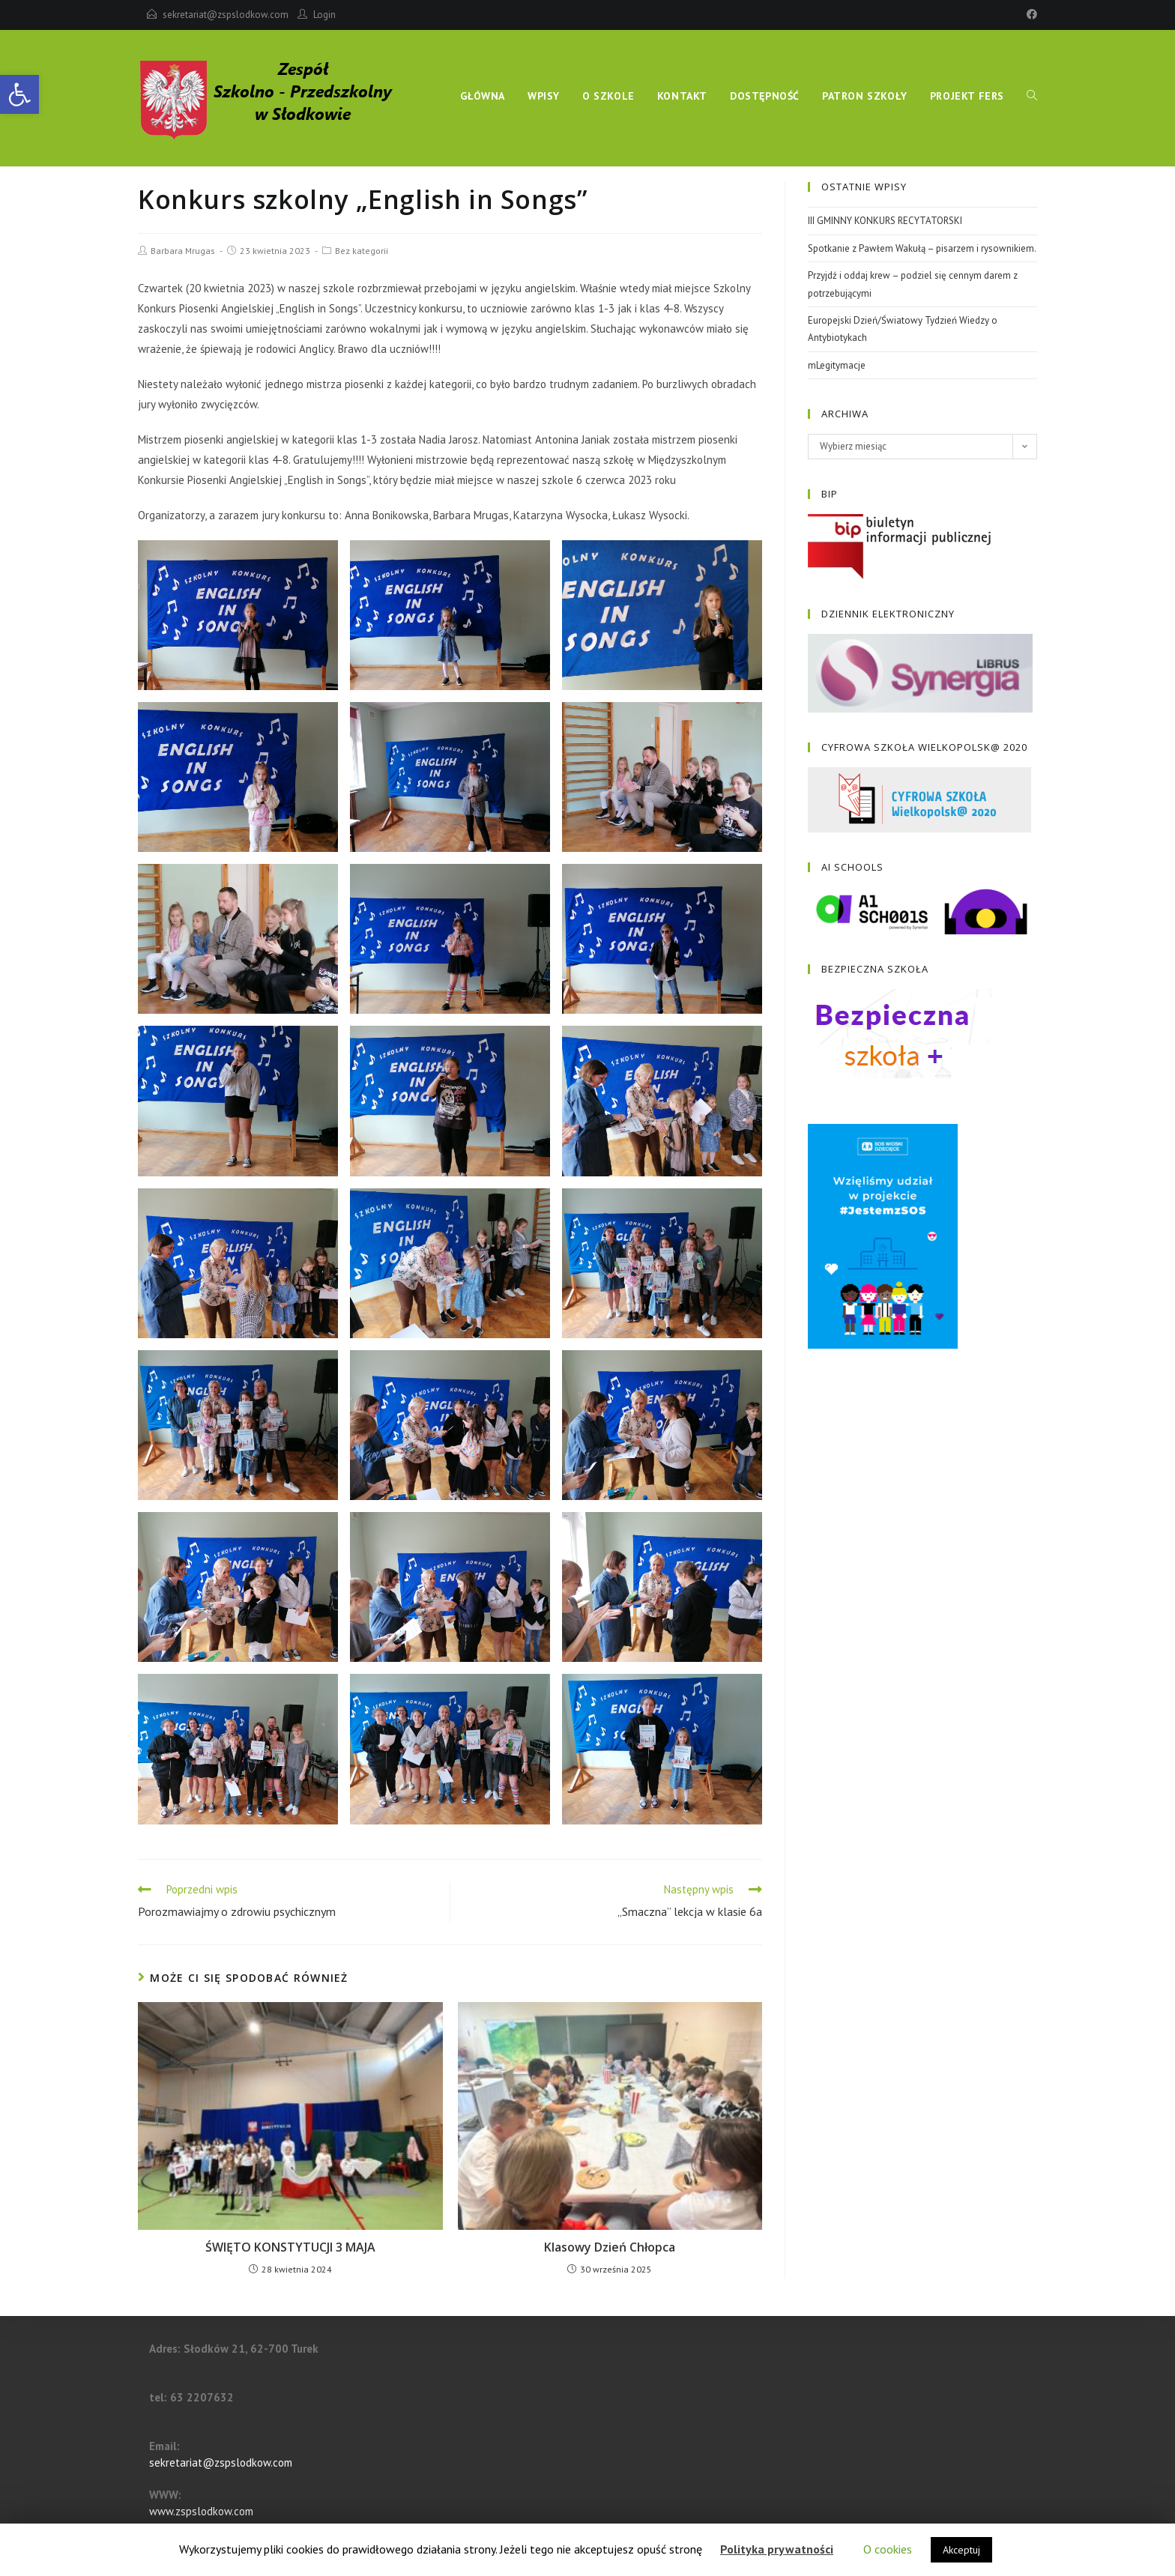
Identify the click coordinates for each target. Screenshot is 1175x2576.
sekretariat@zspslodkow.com (226, 14)
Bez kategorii (361, 250)
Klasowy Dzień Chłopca (609, 2247)
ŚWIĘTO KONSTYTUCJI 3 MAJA (290, 2247)
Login (324, 14)
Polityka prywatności (776, 2549)
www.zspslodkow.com (201, 2511)
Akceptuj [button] (961, 2550)
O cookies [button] (887, 2549)
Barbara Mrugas (183, 250)
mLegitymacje (837, 365)
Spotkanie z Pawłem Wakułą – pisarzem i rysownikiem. (922, 248)
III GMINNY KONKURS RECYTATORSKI (885, 220)
